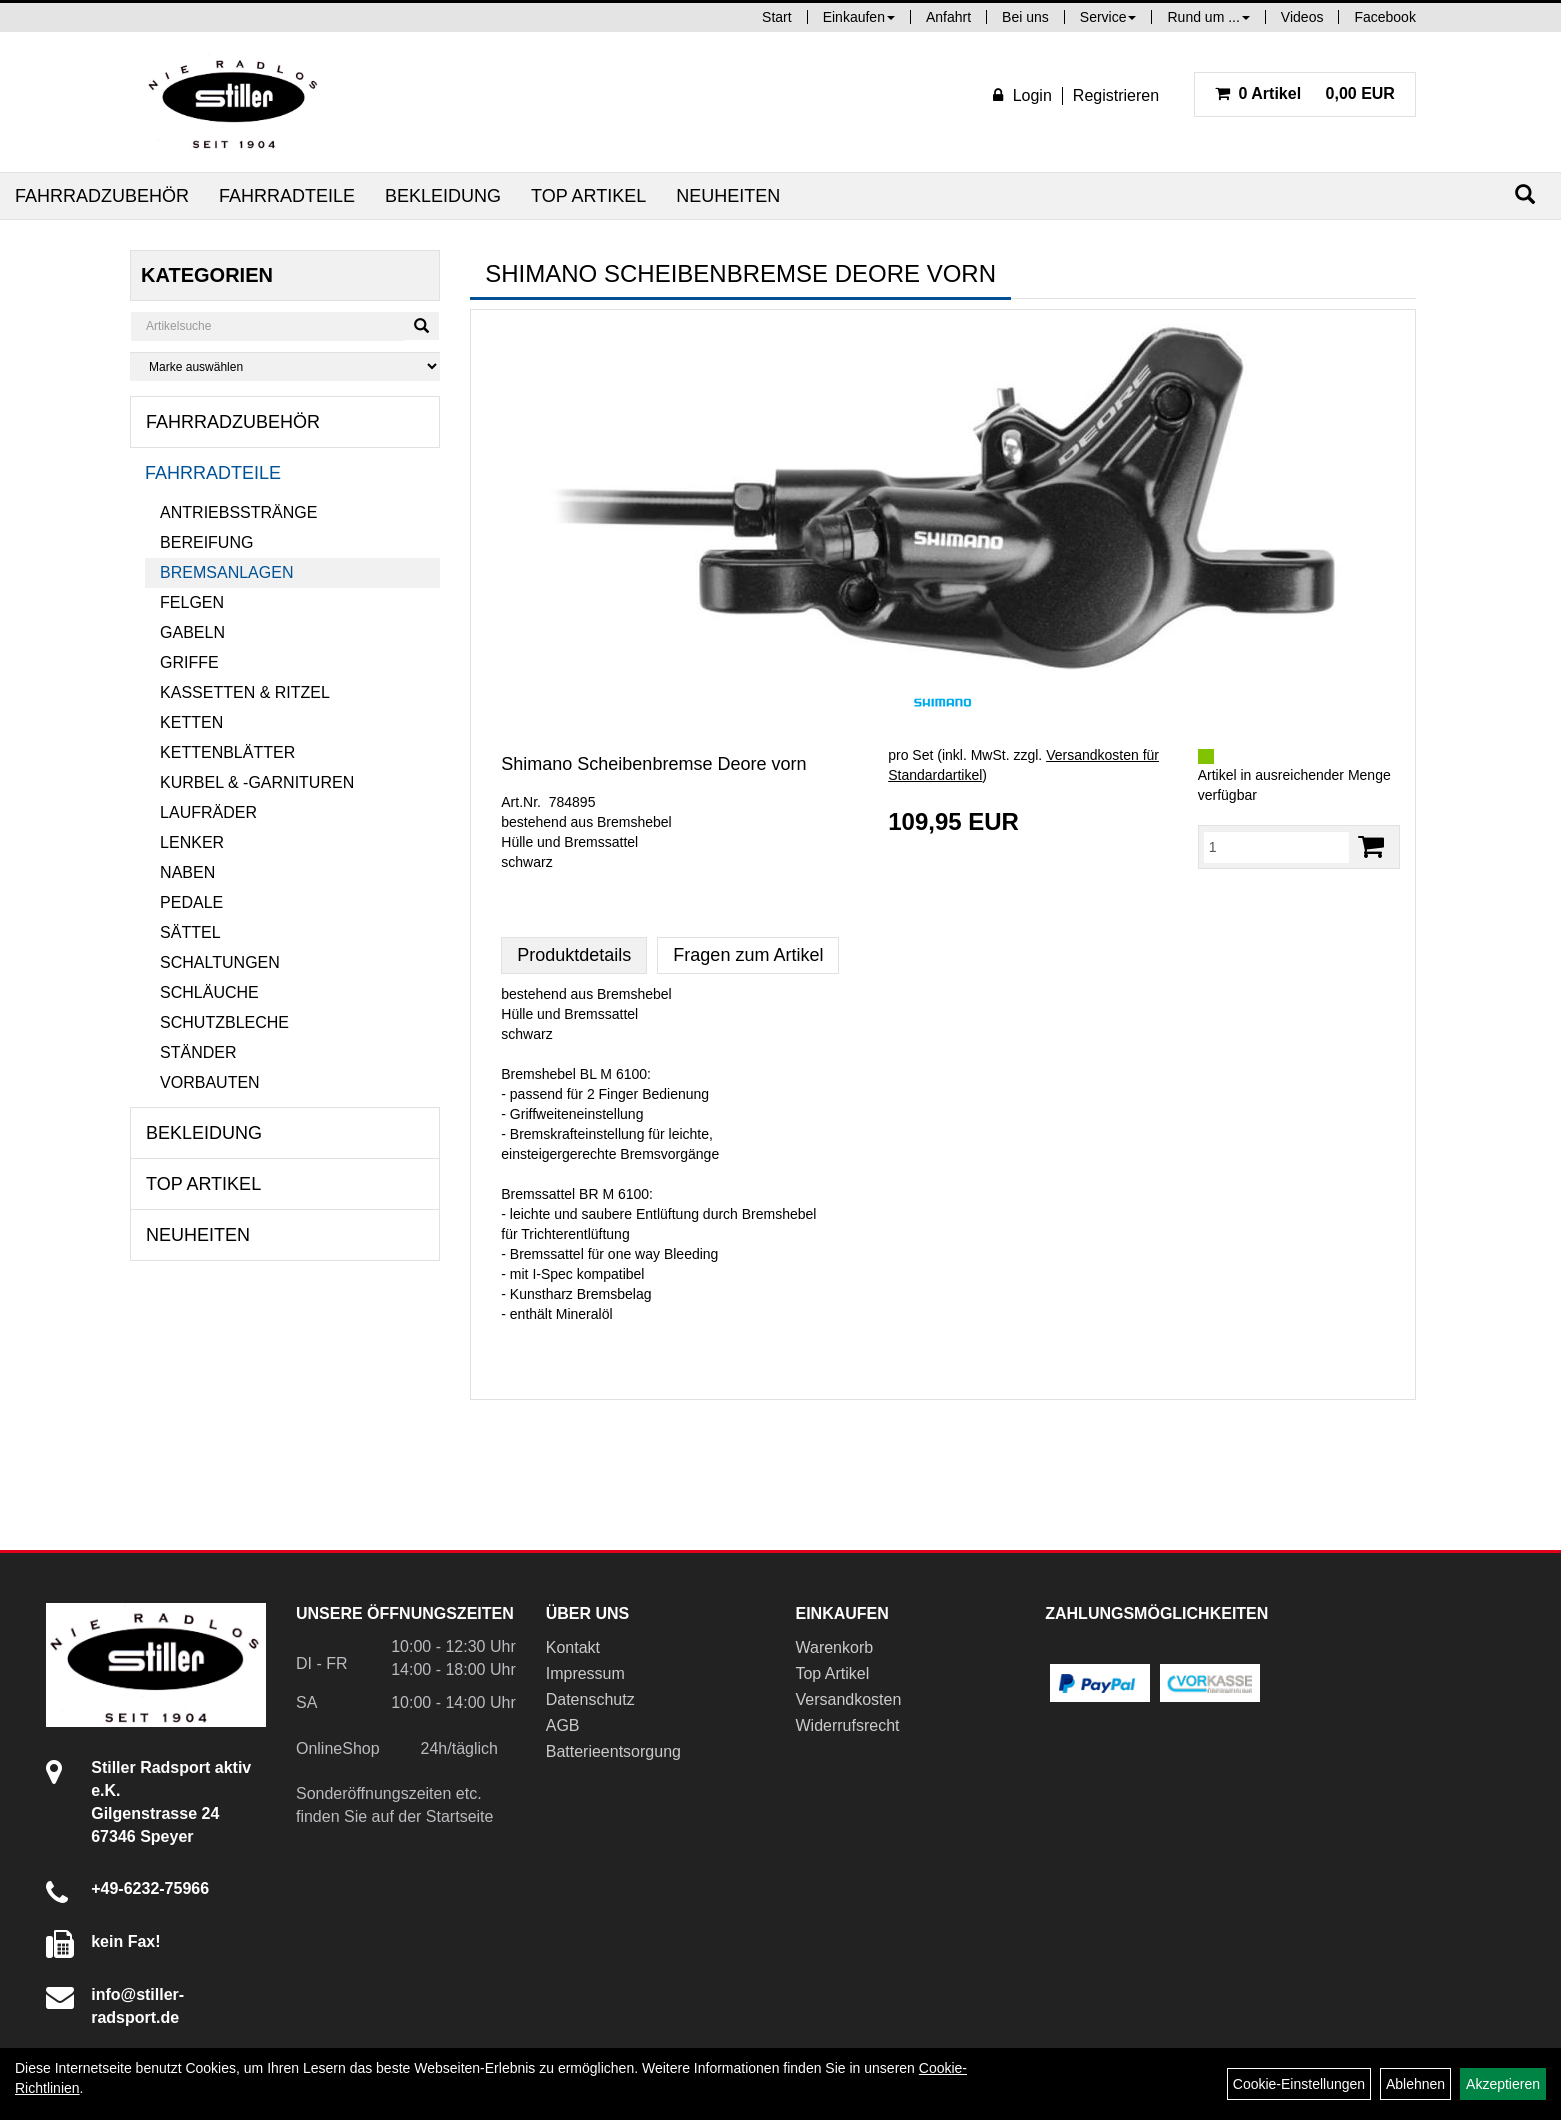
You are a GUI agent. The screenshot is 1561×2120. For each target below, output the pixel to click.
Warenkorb (834, 1647)
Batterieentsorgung (613, 1751)
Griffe (189, 662)
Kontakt (573, 1647)
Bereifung (206, 542)
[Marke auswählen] (285, 366)
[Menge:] (1276, 847)
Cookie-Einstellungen (1299, 2084)
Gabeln (192, 632)
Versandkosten (848, 1699)
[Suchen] (1525, 194)
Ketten (191, 722)
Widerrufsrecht (847, 1725)
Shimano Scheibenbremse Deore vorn (653, 764)
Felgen (192, 602)
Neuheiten (728, 196)
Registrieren (1116, 95)
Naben (187, 872)
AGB (563, 1725)
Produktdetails (574, 955)
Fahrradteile (287, 196)
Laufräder (208, 812)
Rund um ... (1208, 17)
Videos (1302, 17)
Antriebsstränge (238, 512)
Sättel (190, 932)
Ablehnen (1415, 2084)
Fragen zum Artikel (748, 955)
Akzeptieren (1503, 2084)
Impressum (585, 1673)
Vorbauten (210, 1082)
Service (1108, 17)
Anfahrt (948, 17)
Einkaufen (859, 17)
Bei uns (1025, 17)
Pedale (191, 902)
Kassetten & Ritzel (245, 692)
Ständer (198, 1052)
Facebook (1384, 17)
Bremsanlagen (226, 572)
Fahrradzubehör (102, 196)
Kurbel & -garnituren (257, 782)
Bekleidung (443, 196)
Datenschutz (590, 1699)
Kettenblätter (227, 752)
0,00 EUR (1305, 93)
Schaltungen (220, 962)
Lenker (192, 842)
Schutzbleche (224, 1022)
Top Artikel (588, 196)
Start (777, 17)
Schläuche (209, 992)
